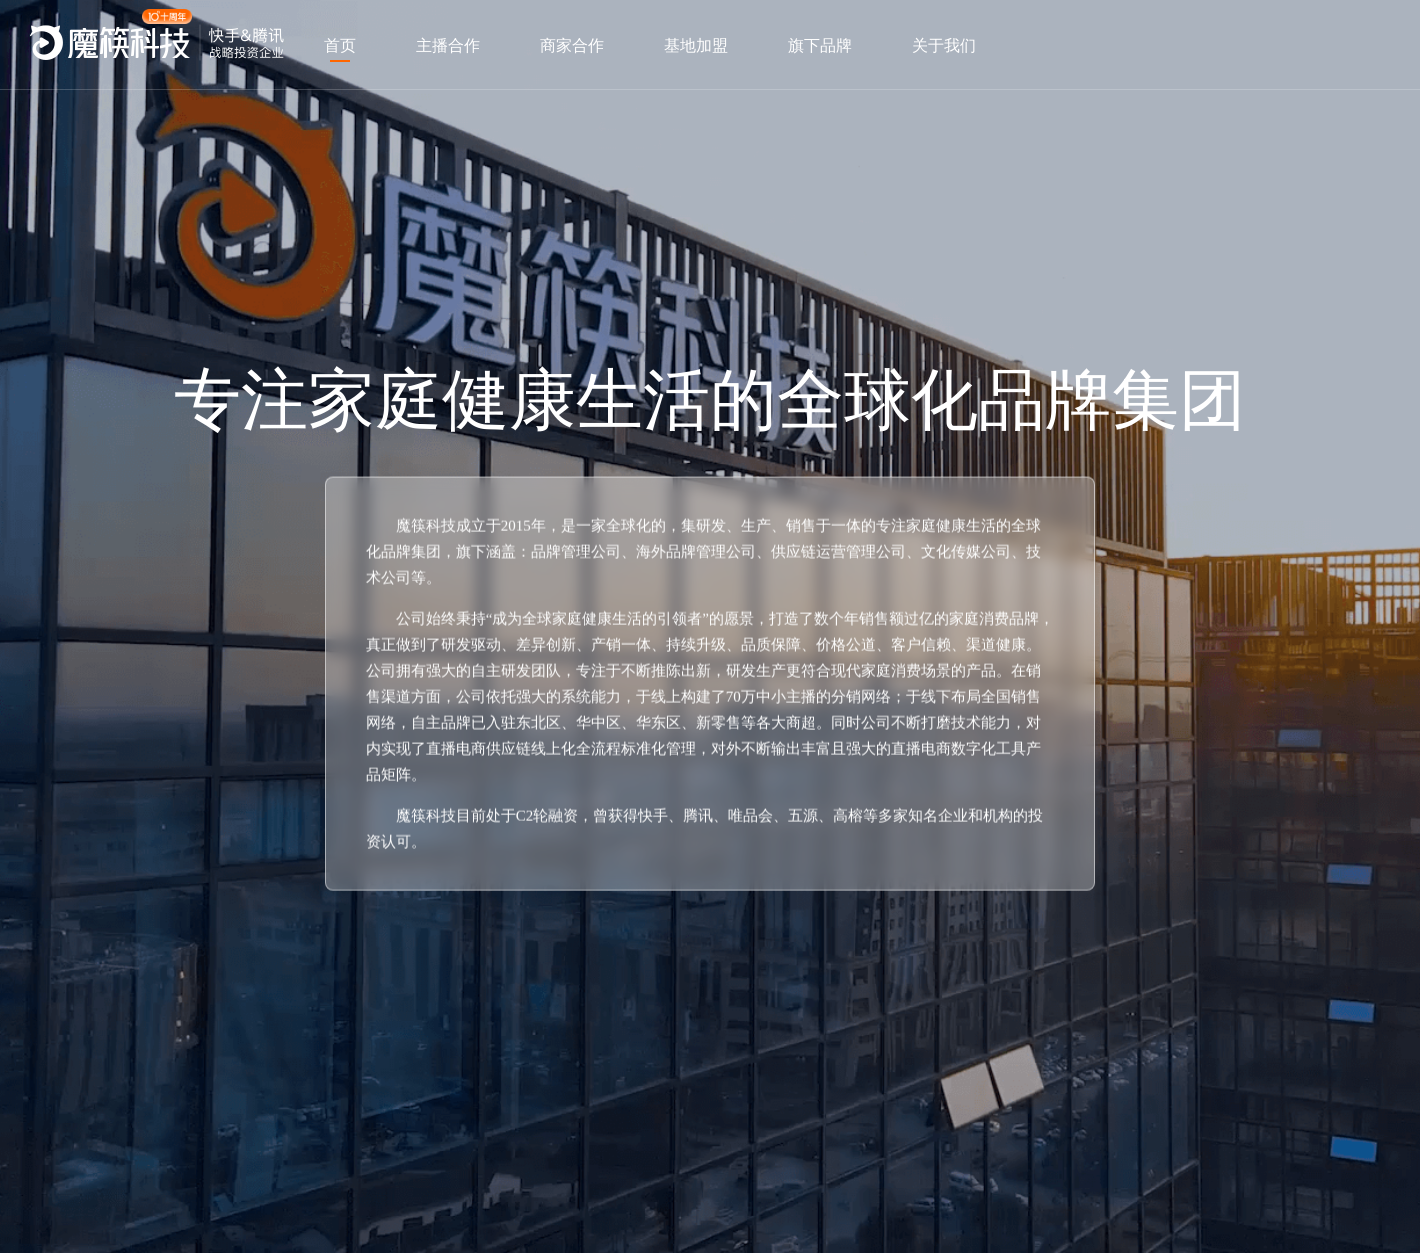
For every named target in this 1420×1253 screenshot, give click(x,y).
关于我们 (944, 45)
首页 (340, 45)
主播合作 (448, 45)
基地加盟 (696, 45)
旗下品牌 (820, 45)
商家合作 (572, 45)
